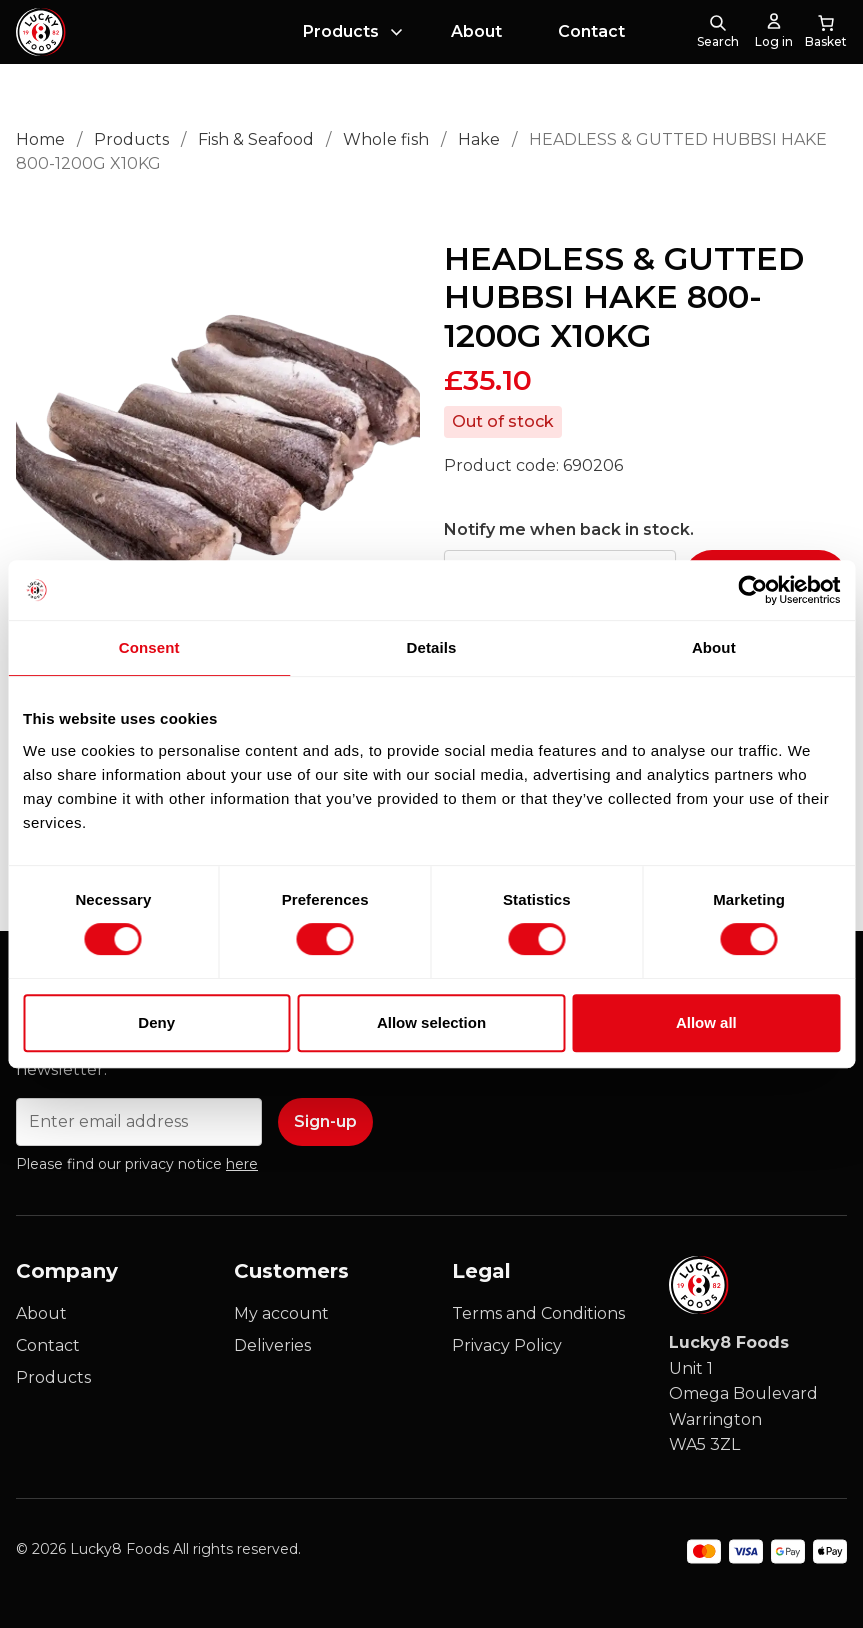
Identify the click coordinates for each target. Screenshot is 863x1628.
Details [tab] (432, 647)
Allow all (706, 1022)
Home (40, 139)
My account (281, 1313)
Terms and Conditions (538, 1313)
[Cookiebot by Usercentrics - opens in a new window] (752, 590)
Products (341, 31)
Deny (156, 1022)
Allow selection (431, 1022)
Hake (479, 139)
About (476, 31)
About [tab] (714, 647)
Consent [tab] (149, 647)
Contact (591, 31)
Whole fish (386, 139)
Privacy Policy (507, 1345)
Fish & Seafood (256, 139)
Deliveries (272, 1345)
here (242, 1164)
